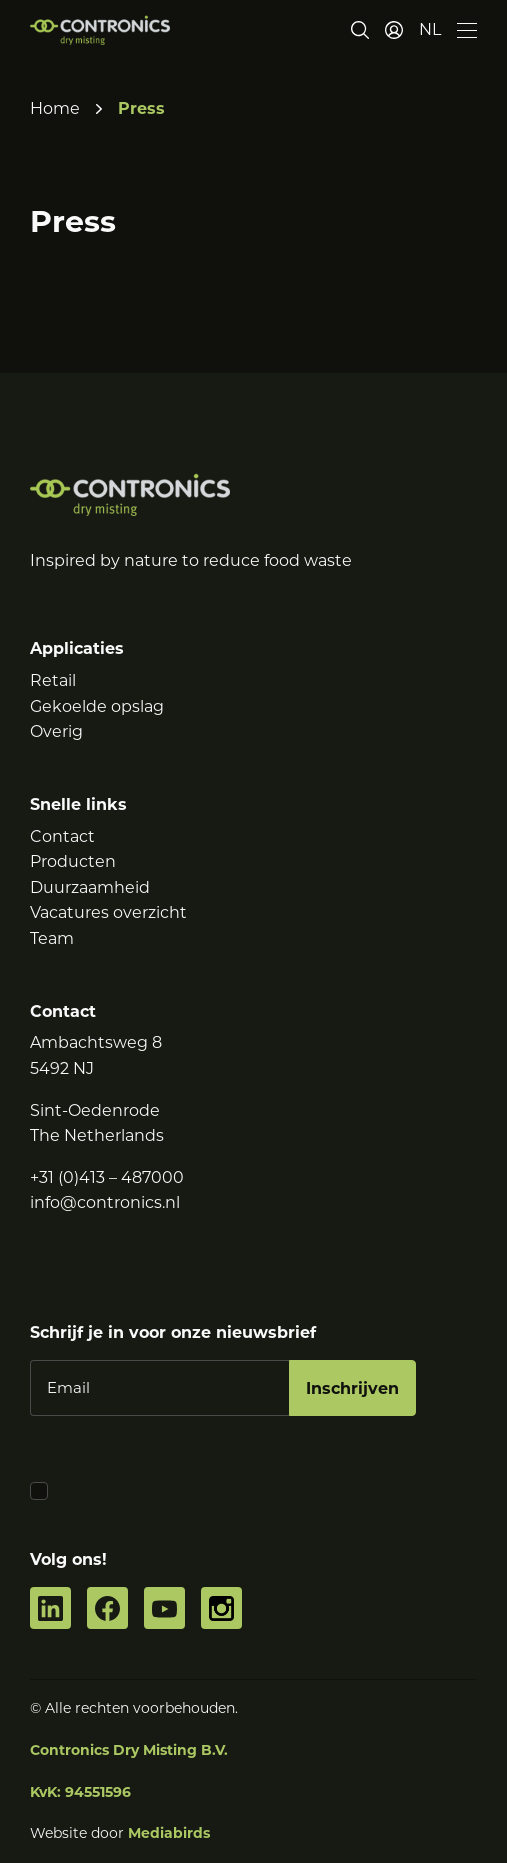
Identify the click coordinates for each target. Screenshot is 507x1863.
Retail (53, 680)
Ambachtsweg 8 (96, 1042)
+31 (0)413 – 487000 (107, 1177)
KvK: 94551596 (80, 1792)
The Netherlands (97, 1135)
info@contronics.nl (105, 1202)
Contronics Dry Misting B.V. (129, 1750)
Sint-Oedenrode (95, 1110)
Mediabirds (169, 1833)
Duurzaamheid (90, 887)
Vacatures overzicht (108, 912)
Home (55, 108)
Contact (62, 836)
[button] (430, 30)
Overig (56, 731)
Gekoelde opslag (97, 706)
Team (52, 938)
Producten (73, 861)
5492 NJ (62, 1068)
